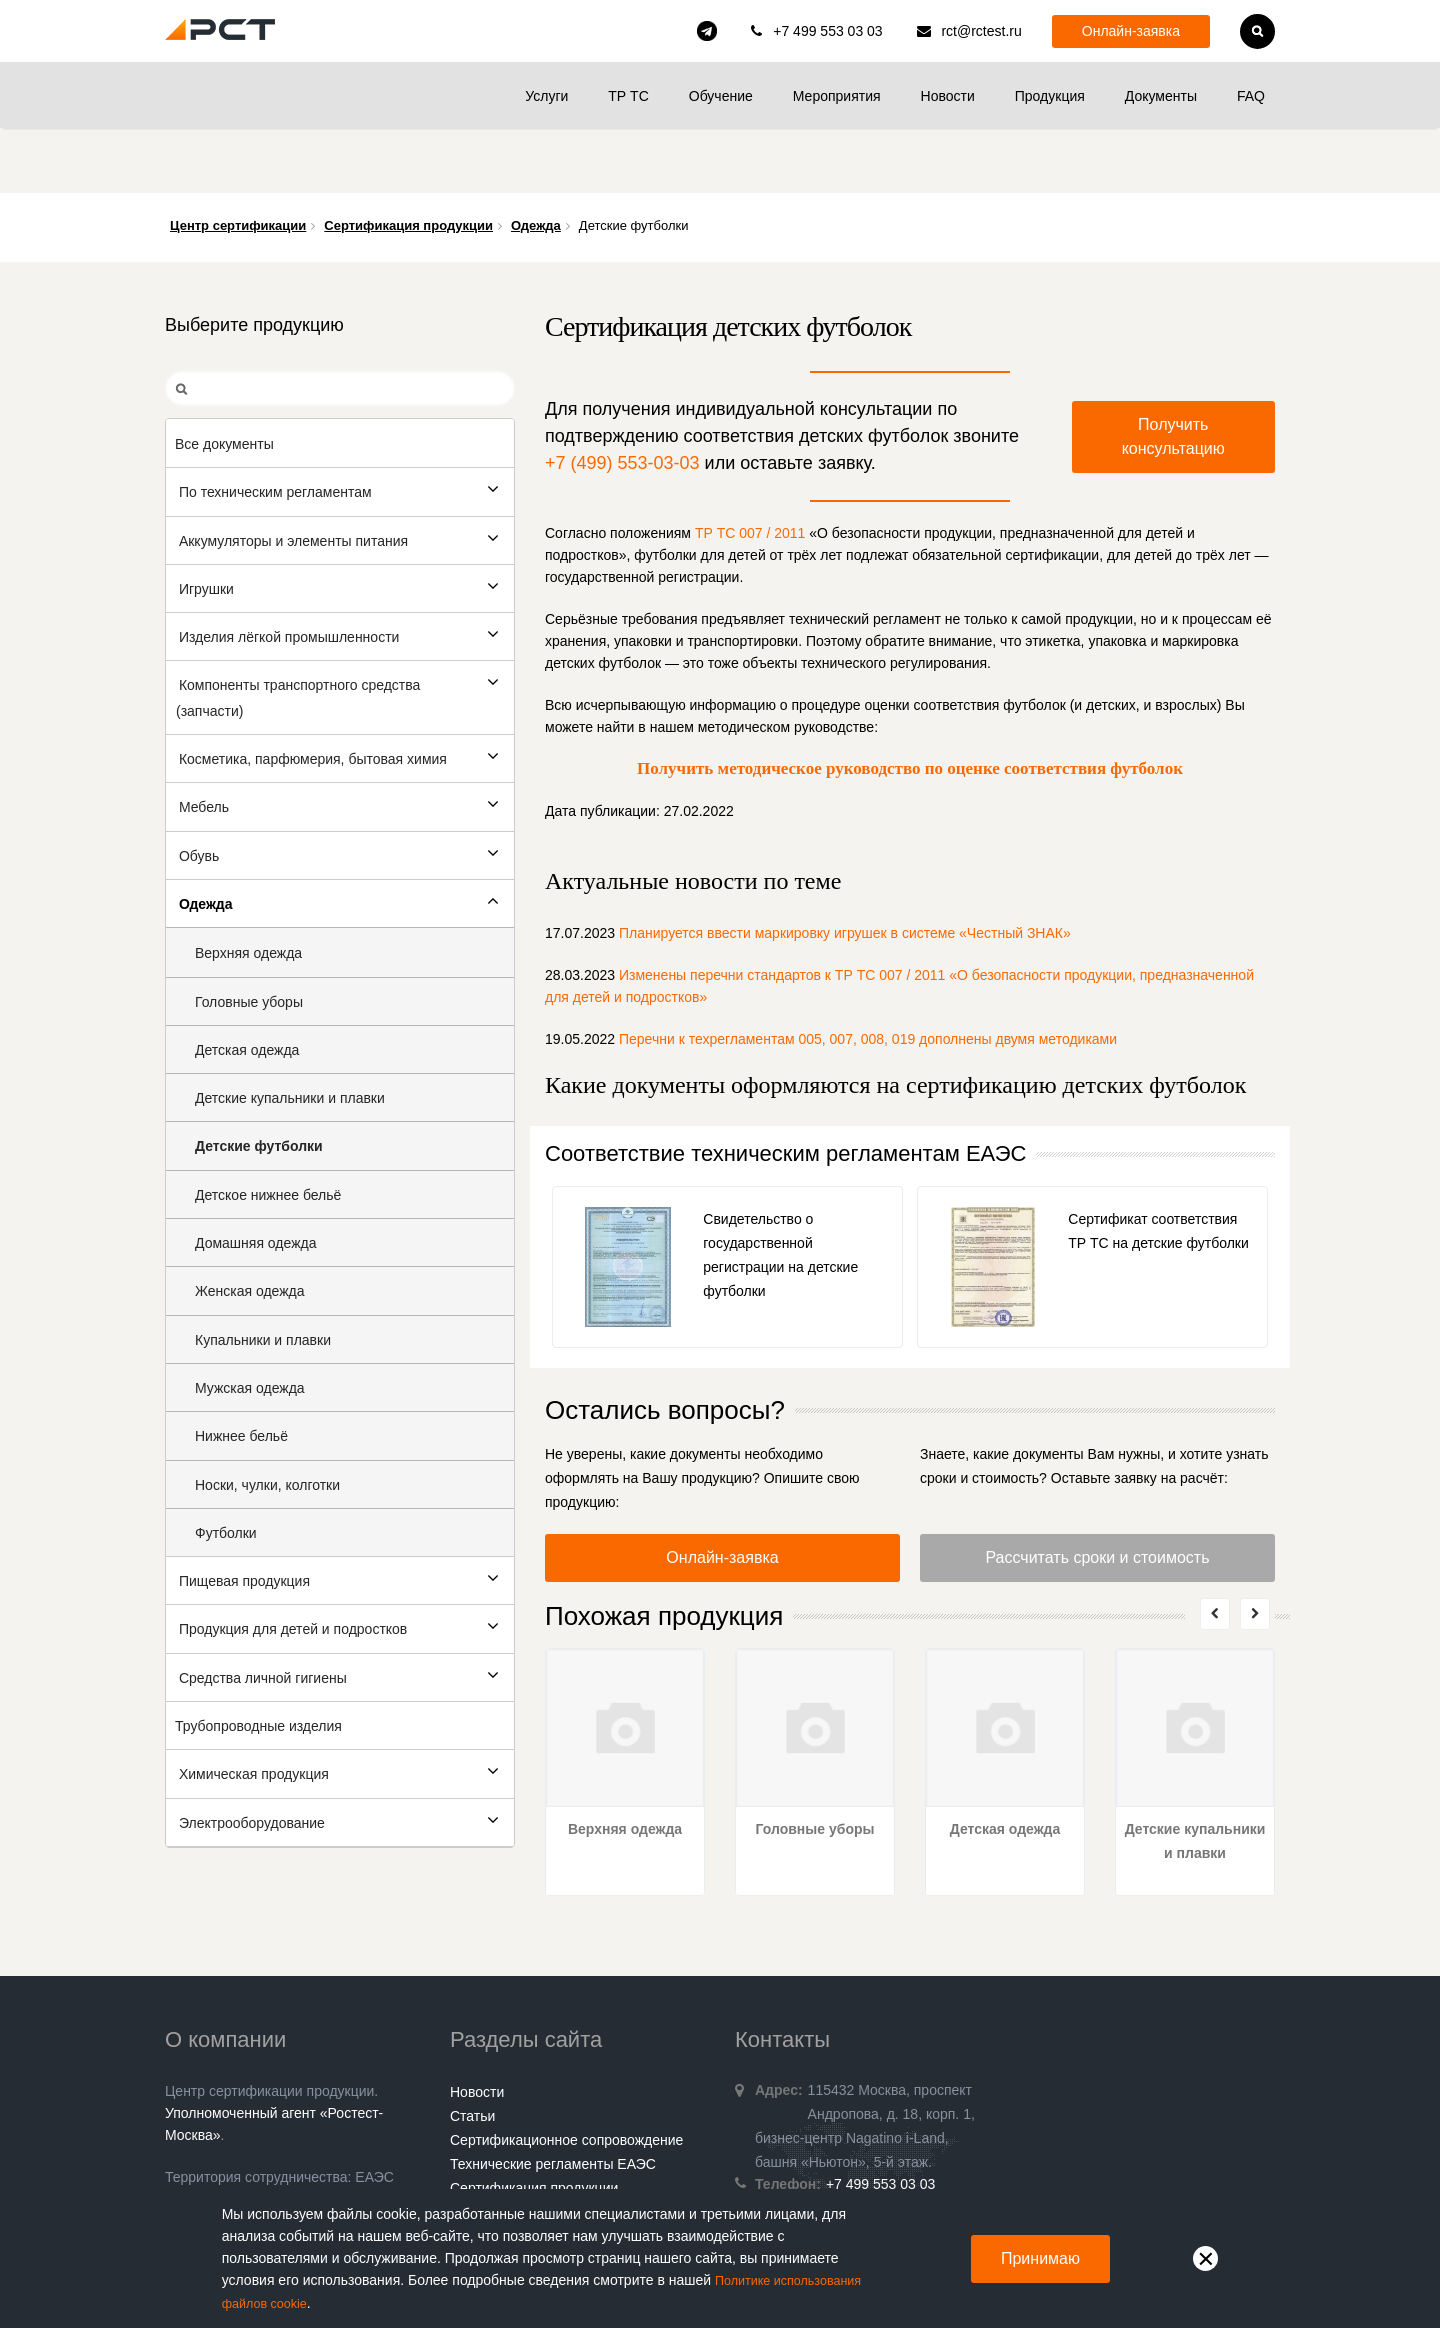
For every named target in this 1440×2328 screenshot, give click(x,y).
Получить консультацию (1173, 371)
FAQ (1251, 96)
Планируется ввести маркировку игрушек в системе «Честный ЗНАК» (845, 868)
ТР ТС (628, 96)
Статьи (472, 2051)
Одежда (536, 160)
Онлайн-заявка (1131, 31)
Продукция (1050, 96)
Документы (1161, 96)
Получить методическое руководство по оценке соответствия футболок (910, 703)
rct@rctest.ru (981, 31)
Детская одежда (1005, 1764)
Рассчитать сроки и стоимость (1097, 1492)
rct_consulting (707, 31)
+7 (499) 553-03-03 (622, 398)
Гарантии (480, 2171)
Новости (948, 96)
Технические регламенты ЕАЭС (553, 2099)
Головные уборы (815, 1764)
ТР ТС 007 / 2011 (750, 468)
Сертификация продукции (408, 160)
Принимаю (1040, 2259)
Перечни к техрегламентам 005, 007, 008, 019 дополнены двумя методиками (868, 974)
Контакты (480, 2147)
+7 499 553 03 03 (827, 31)
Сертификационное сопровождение (566, 2075)
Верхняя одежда (625, 1764)
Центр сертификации (238, 160)
